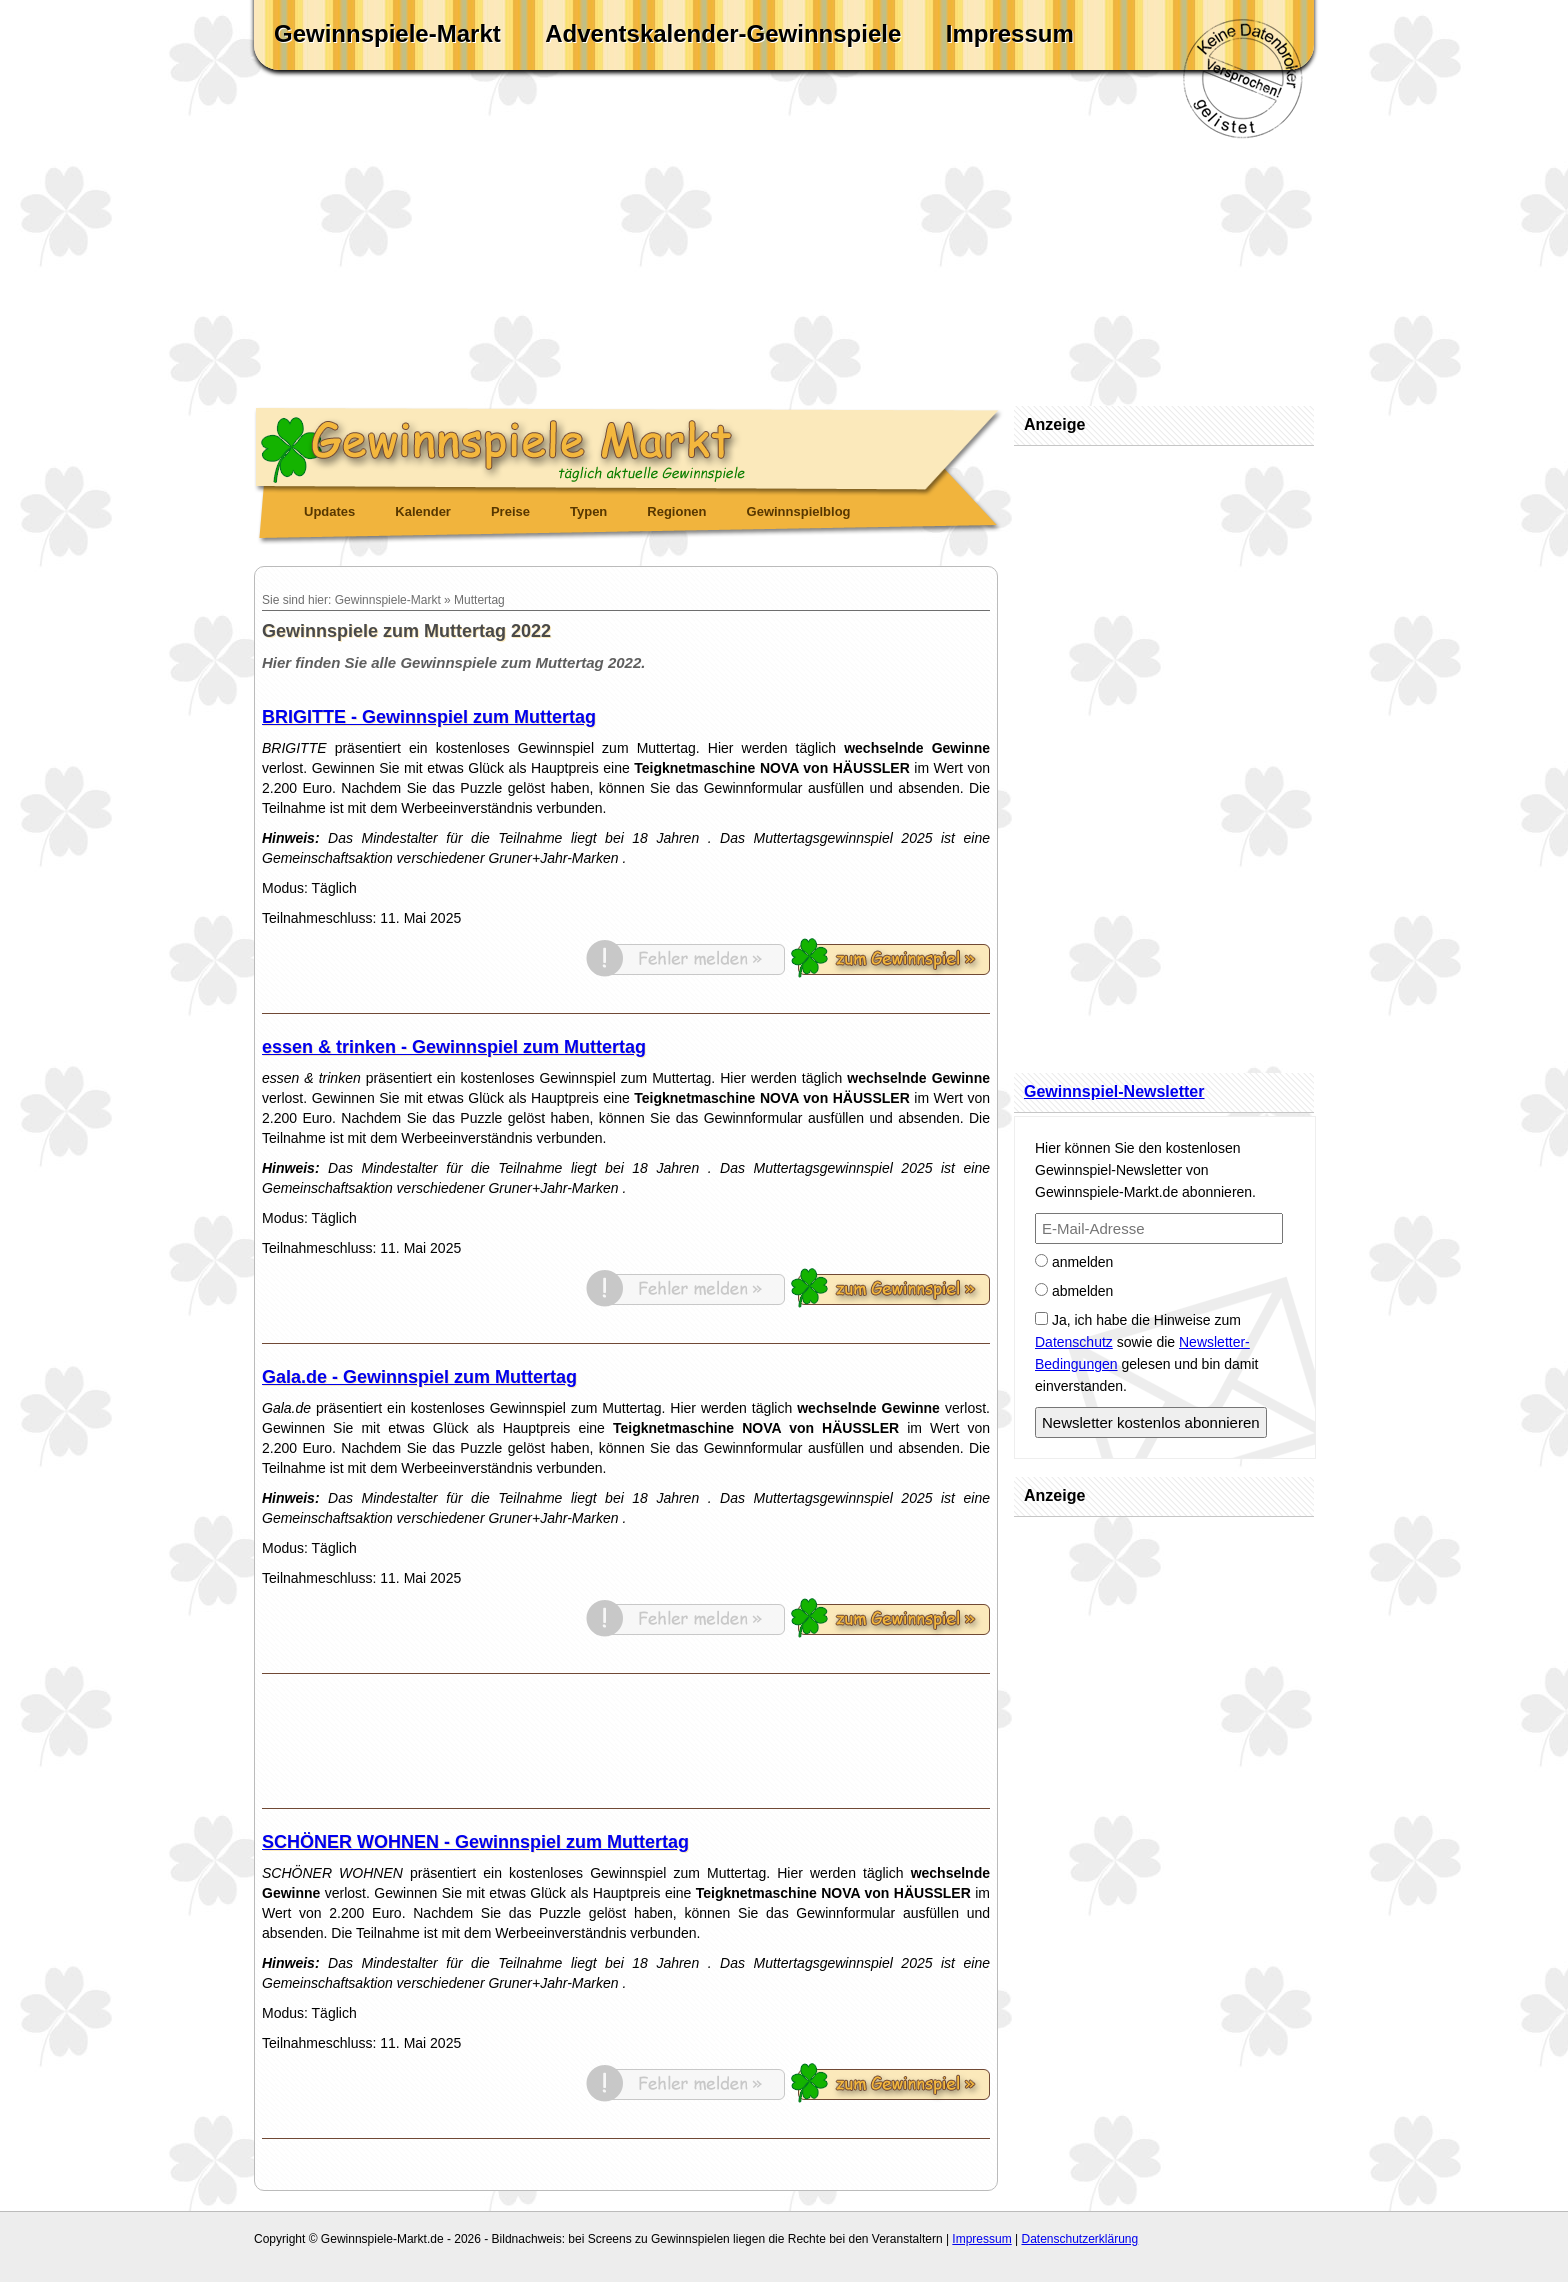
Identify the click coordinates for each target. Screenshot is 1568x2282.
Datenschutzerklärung (1079, 2239)
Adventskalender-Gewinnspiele (723, 33)
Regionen (676, 511)
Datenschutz (1074, 1342)
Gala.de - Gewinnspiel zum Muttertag (419, 1377)
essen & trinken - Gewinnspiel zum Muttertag (454, 1047)
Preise (510, 511)
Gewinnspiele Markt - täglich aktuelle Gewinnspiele (629, 446)
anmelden (1074, 1262)
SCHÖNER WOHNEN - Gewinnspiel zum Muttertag (475, 1842)
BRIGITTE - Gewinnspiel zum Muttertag (429, 717)
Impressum (1010, 33)
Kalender (423, 511)
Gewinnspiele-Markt (387, 33)
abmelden (1074, 1291)
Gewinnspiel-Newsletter (1114, 1091)
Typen (588, 511)
